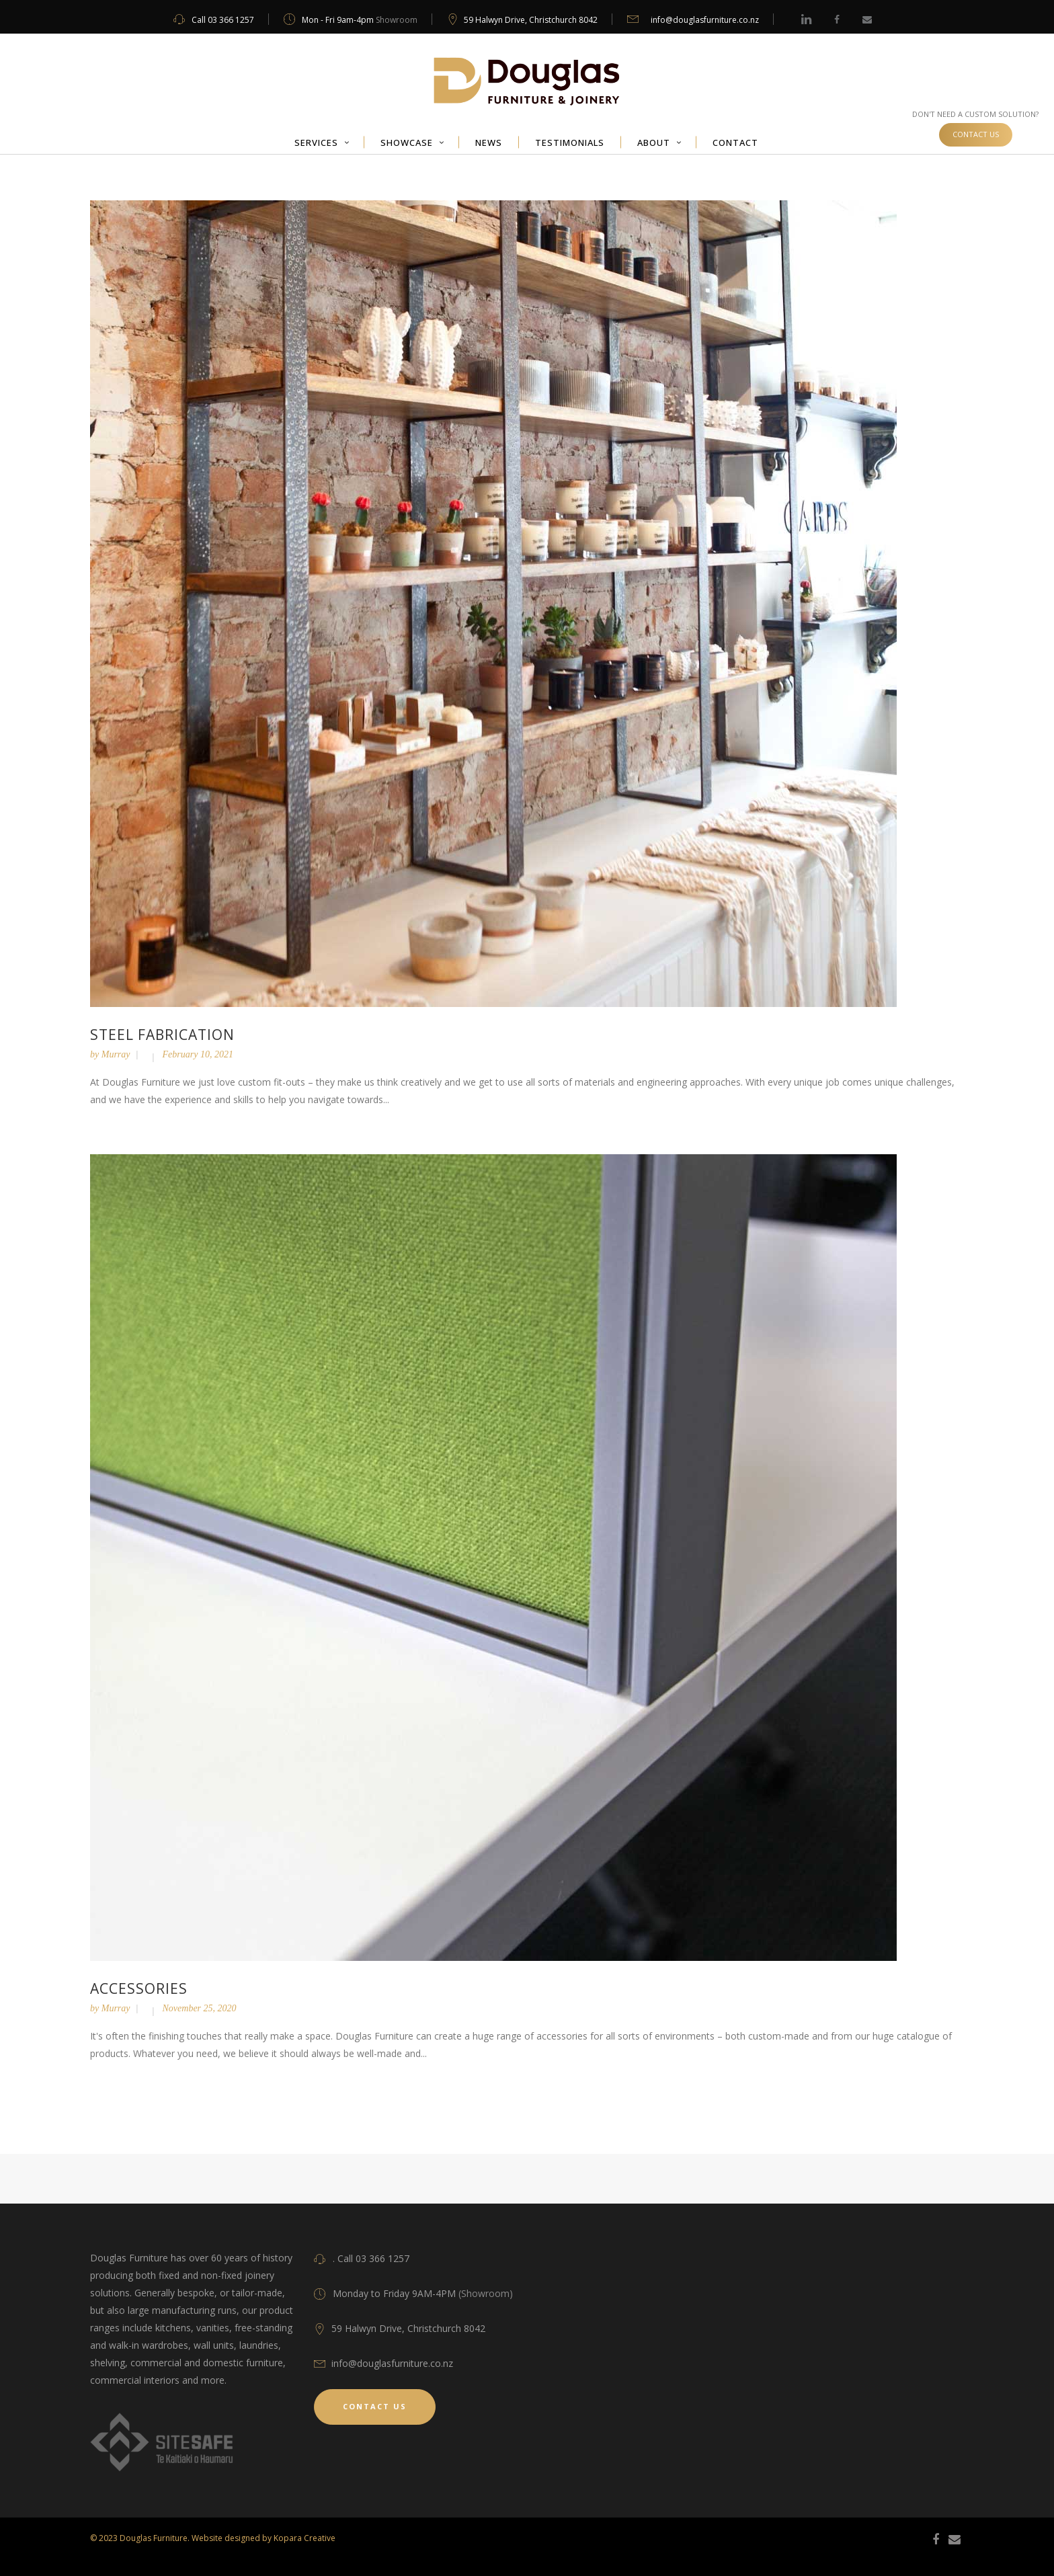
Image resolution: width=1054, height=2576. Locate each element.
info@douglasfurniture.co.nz (705, 20)
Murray (116, 1054)
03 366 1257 (231, 20)
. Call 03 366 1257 (371, 2258)
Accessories (139, 1988)
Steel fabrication (162, 1034)
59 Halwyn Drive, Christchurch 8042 (531, 20)
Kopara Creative (304, 2538)
